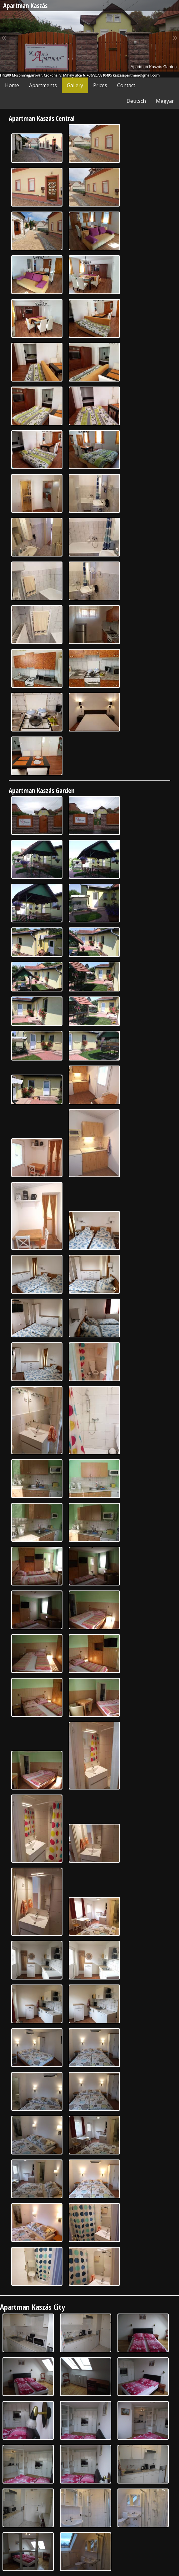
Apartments (43, 85)
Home (12, 85)
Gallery (75, 85)
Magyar (165, 100)
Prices (100, 85)
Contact (126, 85)
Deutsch (136, 100)
